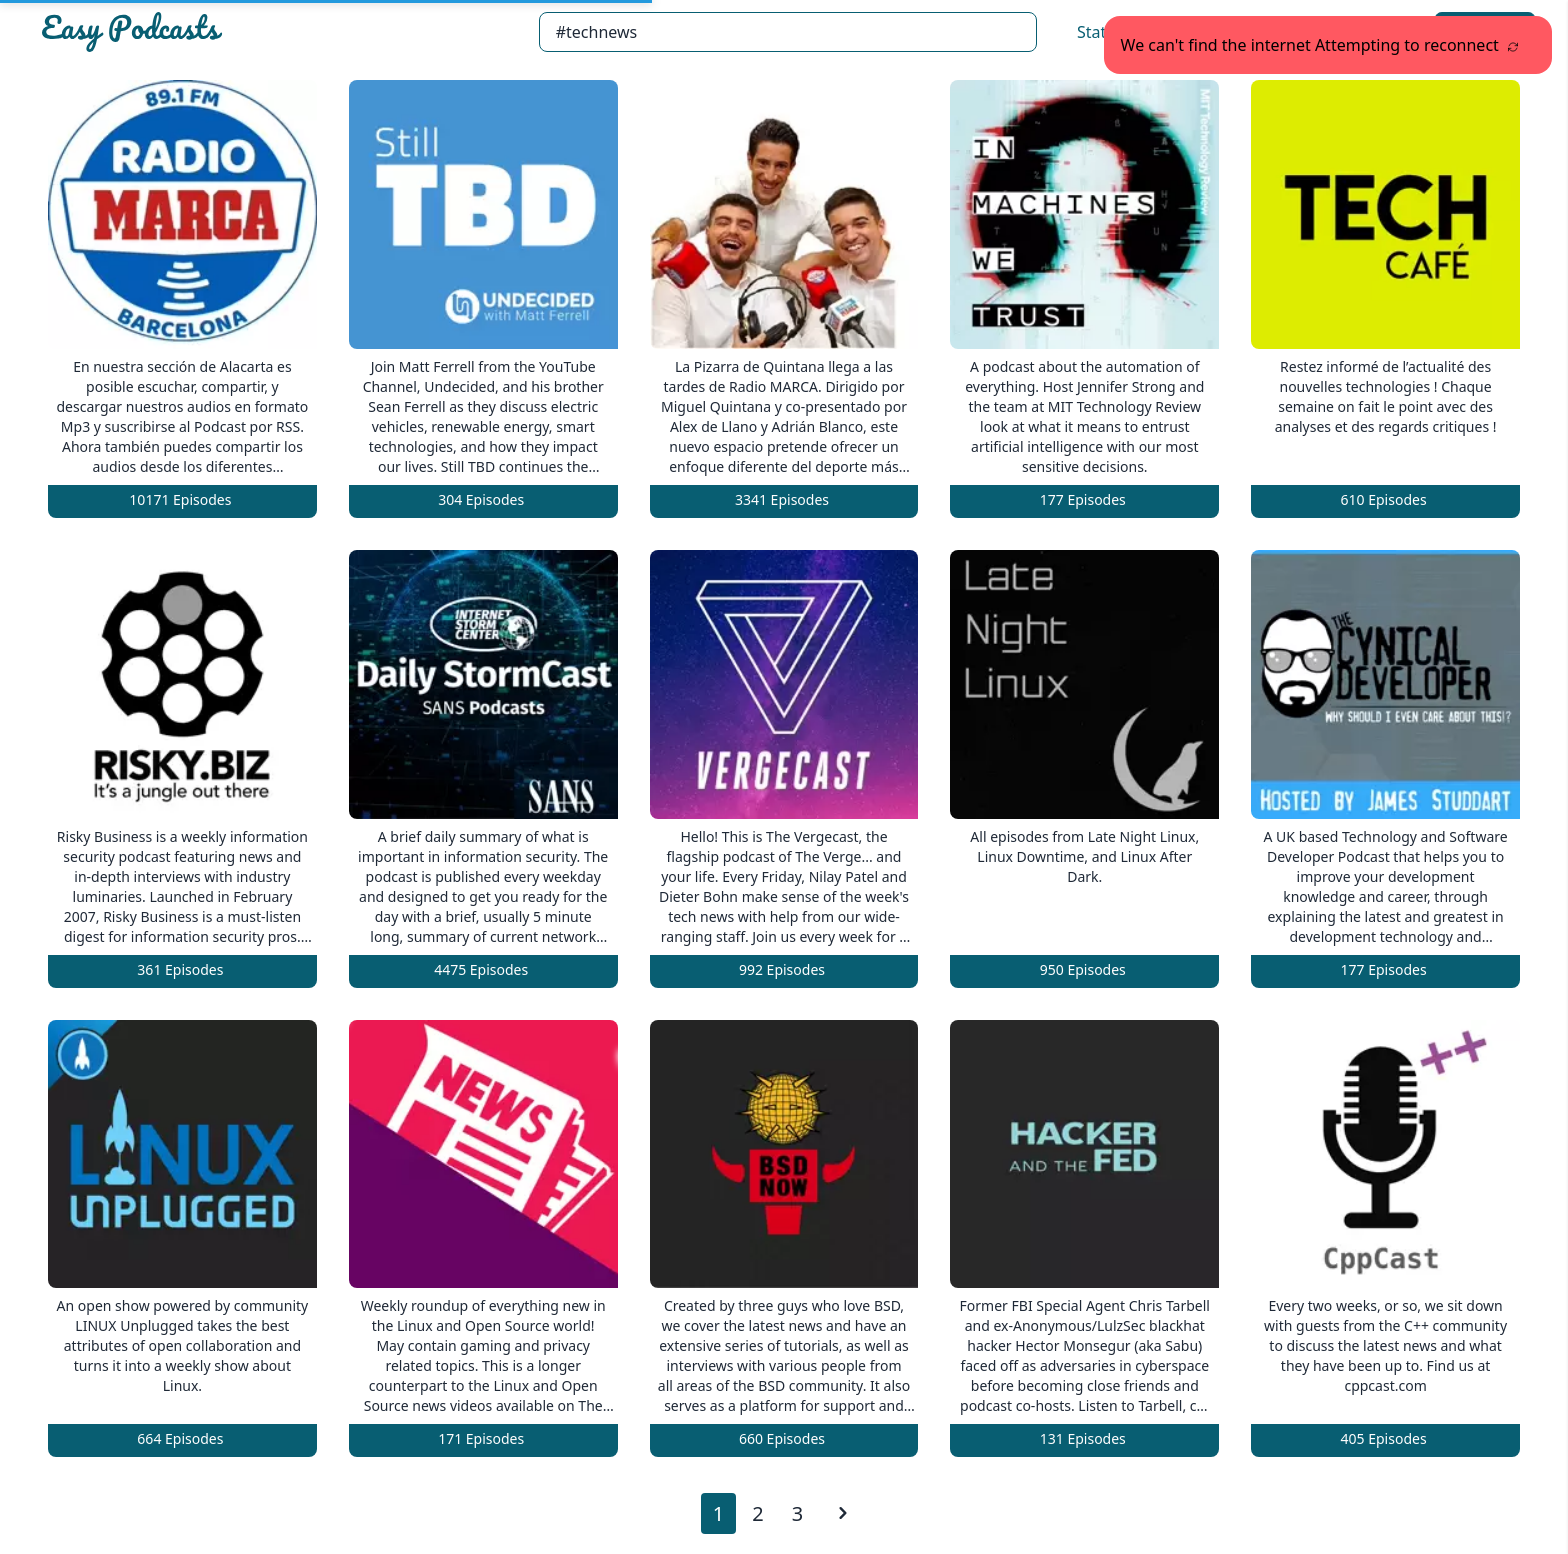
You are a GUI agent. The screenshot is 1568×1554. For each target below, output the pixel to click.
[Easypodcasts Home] (281, 32)
